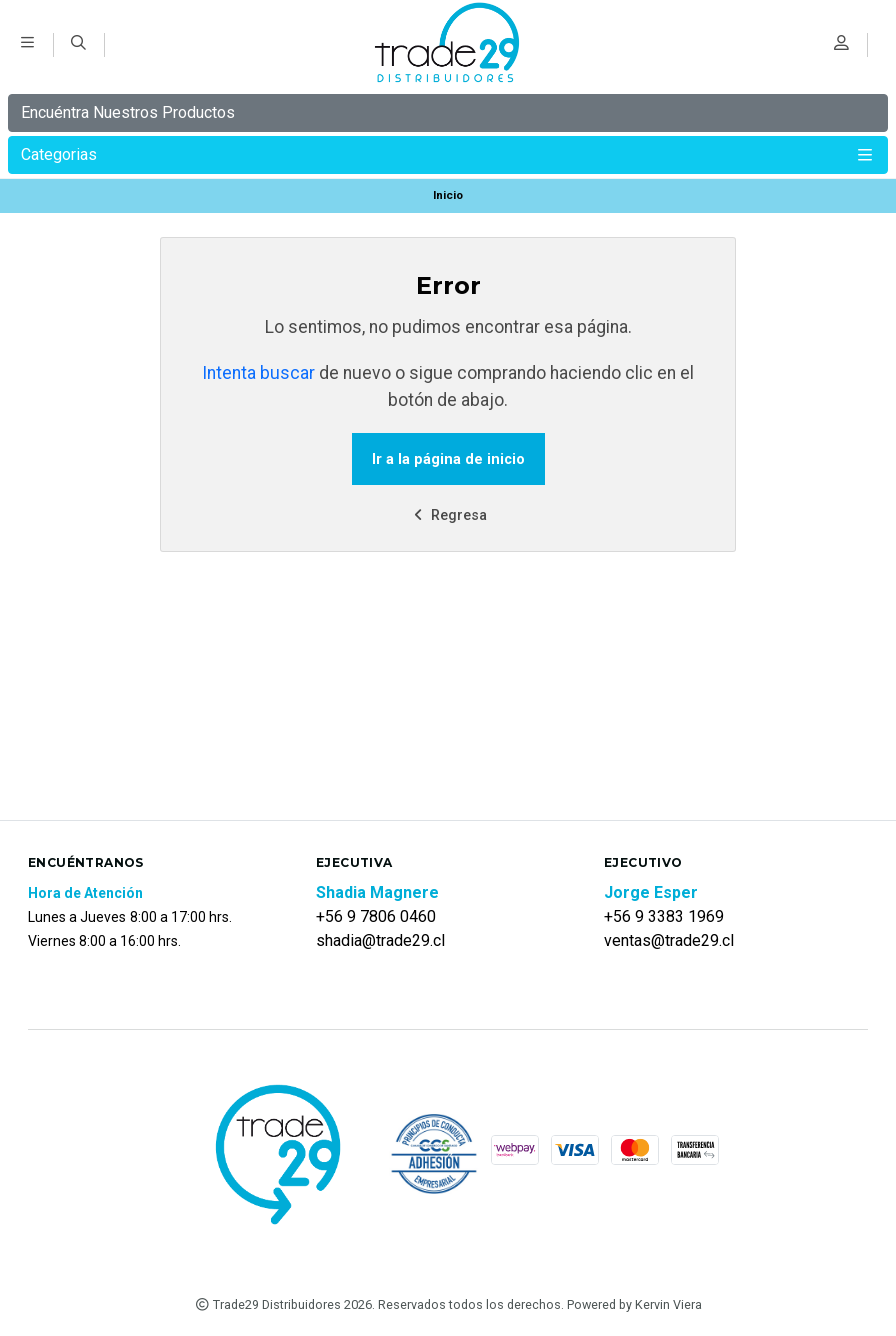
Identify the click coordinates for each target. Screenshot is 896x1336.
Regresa (448, 515)
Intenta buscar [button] (258, 373)
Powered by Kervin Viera (634, 1304)
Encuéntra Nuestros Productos (128, 112)
